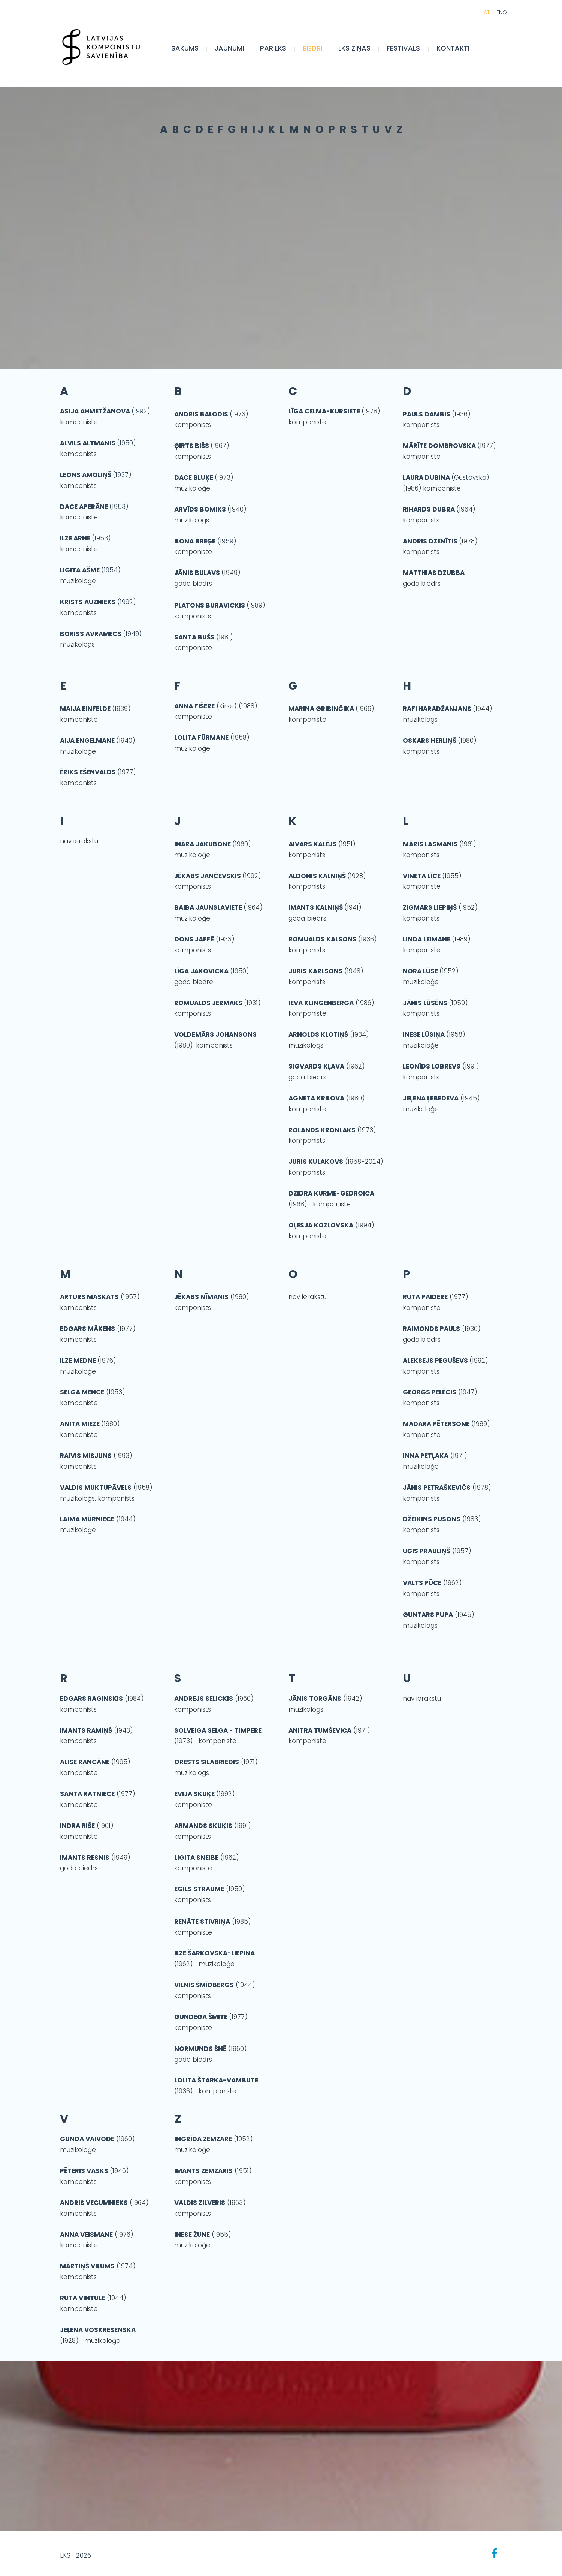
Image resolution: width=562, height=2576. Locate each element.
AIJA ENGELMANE (87, 740)
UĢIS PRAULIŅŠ (426, 1550)
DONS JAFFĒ (194, 939)
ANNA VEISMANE (86, 2234)
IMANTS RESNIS (84, 1857)
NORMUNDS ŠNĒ (200, 2048)
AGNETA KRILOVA (316, 1098)
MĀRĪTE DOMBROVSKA (439, 445)
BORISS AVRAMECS (91, 633)
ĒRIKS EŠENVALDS (88, 772)
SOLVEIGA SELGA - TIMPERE (218, 1730)
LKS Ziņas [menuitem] (362, 52)
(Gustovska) (470, 477)
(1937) (96, 474)
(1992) (141, 411)
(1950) (126, 443)
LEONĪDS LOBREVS (431, 1066)
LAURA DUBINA (427, 477)
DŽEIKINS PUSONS (431, 1519)
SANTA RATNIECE (87, 1793)
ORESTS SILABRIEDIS (206, 1761)
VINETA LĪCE (422, 875)
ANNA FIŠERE (194, 706)
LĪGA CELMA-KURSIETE (324, 411)
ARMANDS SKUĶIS (203, 1825)
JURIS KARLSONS (315, 971)
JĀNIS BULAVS (197, 572)
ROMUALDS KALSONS (322, 939)
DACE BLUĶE (193, 477)
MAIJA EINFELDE (85, 708)
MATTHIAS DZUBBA (434, 572)
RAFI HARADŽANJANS (437, 708)
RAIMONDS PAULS (431, 1328)
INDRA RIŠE (77, 1825)
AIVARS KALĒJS (312, 844)
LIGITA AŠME (80, 570)
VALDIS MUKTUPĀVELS (96, 1487)
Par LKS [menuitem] (281, 52)
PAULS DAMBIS (426, 414)
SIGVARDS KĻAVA (316, 1066)
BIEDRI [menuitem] (320, 52)
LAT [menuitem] (478, 16)
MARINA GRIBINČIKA (322, 708)
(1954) (111, 570)
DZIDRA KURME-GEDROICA (331, 1193)
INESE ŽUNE (192, 2234)
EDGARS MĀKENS (87, 1328)
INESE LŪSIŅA (424, 1034)
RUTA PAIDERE (425, 1296)
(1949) (132, 633)
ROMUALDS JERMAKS (209, 1002)
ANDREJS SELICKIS (203, 1698)
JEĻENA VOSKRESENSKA (98, 2329)
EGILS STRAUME (199, 1888)
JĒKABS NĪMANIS (201, 1296)
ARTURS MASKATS (89, 1296)
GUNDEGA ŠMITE (200, 2016)
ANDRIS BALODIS (201, 414)
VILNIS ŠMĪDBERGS (204, 1984)
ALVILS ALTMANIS (88, 443)
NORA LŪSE (420, 971)
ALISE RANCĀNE (84, 1761)
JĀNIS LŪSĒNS (425, 1002)
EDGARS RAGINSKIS (91, 1698)
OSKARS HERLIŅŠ (429, 740)
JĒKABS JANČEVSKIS (207, 875)
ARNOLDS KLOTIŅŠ (318, 1034)
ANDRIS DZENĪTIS (430, 541)
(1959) (207, 541)
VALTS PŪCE (422, 1582)
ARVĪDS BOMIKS (200, 509)
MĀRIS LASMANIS (430, 844)
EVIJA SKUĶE (195, 1793)
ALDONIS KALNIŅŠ (317, 875)
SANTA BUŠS (194, 637)
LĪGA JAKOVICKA (201, 971)
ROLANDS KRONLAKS (322, 1130)
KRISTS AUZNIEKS (88, 601)
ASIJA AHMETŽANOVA (96, 411)
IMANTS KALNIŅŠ (315, 907)
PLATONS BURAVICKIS (209, 605)
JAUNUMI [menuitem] (236, 52)
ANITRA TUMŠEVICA (319, 1730)
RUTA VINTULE (82, 2297)
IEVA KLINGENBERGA (321, 1002)
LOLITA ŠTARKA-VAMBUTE (216, 2080)
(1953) (119, 506)
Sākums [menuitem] (192, 52)
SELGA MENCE (82, 1392)
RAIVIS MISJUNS (86, 1455)
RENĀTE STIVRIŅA (202, 1921)
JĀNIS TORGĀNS (314, 1698)
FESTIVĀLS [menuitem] (410, 52)
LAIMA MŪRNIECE (87, 1519)
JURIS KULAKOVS (315, 1161)
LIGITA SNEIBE (196, 1857)
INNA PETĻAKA (425, 1455)
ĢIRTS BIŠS (191, 445)
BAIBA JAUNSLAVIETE (209, 907)
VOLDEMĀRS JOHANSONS (215, 1034)
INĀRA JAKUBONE (202, 844)
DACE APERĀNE (84, 506)
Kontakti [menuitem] (460, 52)
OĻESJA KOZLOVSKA (320, 1225)
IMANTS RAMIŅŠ (86, 1730)
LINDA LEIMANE (426, 939)
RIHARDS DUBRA (429, 509)
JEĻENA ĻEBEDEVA (431, 1098)
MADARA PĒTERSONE (436, 1423)
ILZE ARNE (76, 538)
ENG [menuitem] (494, 16)
